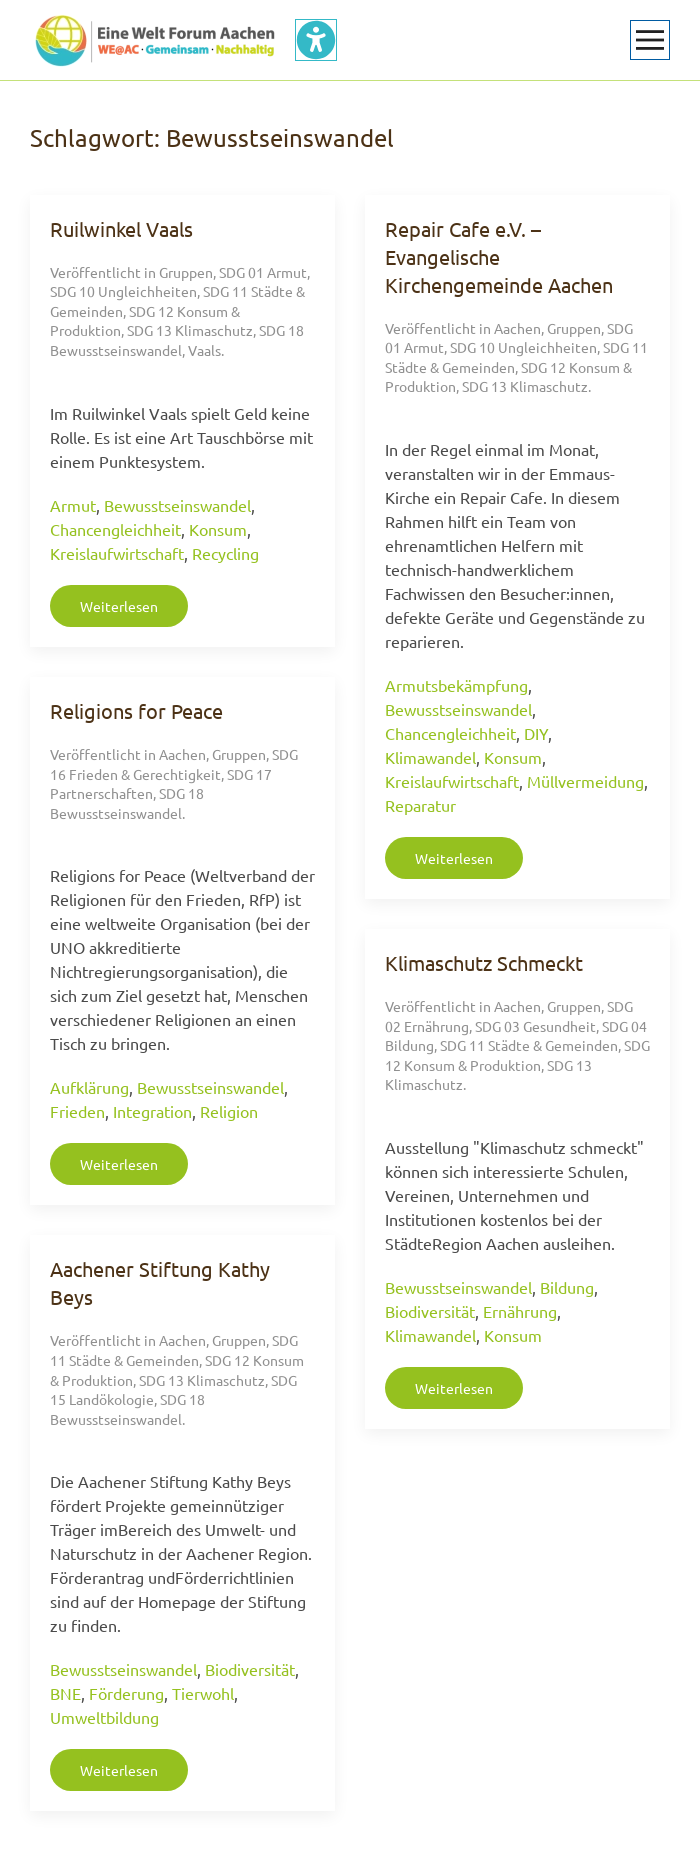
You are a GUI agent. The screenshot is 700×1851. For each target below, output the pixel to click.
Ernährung (520, 1311)
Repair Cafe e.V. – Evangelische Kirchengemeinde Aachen (499, 256)
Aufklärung (89, 1087)
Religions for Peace (136, 710)
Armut (73, 505)
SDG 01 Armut (263, 272)
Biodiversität (430, 1311)
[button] (650, 40)
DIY (536, 733)
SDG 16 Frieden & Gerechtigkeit (174, 764)
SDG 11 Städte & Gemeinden (529, 1045)
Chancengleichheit (115, 529)
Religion (229, 1111)
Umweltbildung (104, 1717)
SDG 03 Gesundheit (535, 1026)
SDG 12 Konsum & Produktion (517, 1055)
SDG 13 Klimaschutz (190, 330)
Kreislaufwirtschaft (117, 553)
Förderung (126, 1693)
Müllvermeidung (585, 781)
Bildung (567, 1287)
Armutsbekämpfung (456, 685)
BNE (65, 1693)
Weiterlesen (119, 606)
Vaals (204, 350)
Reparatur (420, 805)
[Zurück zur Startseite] (155, 40)
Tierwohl (203, 1693)
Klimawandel (430, 757)
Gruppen (186, 272)
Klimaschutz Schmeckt (484, 962)
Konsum (218, 529)
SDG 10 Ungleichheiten (123, 291)
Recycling (225, 553)
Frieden (77, 1111)
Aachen (517, 328)
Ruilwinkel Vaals (121, 228)
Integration (152, 1111)
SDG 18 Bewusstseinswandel (177, 340)
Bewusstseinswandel (177, 505)
